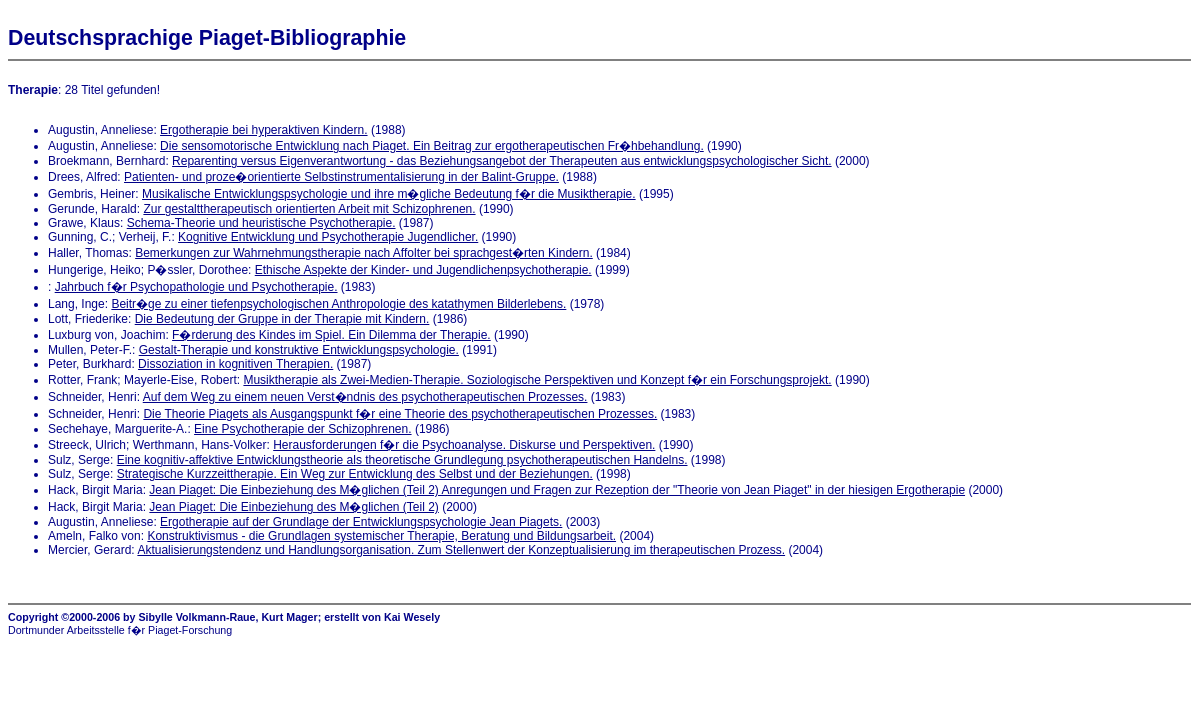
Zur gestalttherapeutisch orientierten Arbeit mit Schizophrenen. (309, 209)
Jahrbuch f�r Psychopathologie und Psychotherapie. (196, 287)
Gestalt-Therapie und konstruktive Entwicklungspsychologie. (299, 350)
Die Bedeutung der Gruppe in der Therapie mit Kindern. (282, 319)
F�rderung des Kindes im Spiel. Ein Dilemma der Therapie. (331, 335)
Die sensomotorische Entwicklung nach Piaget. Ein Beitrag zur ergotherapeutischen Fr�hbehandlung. (432, 146)
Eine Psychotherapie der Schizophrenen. (302, 429)
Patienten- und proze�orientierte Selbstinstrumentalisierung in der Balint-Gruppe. (341, 177)
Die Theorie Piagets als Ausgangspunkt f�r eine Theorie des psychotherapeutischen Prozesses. (400, 414)
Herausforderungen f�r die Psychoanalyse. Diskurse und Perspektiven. (464, 445)
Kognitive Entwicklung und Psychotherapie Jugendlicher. (328, 237)
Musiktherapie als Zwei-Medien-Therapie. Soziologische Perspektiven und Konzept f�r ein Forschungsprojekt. (537, 380)
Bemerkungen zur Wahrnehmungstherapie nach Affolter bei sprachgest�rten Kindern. (364, 253)
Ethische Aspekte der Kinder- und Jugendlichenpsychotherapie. (423, 270)
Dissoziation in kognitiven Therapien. (235, 364)
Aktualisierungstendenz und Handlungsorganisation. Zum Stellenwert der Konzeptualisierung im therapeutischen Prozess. (461, 550)
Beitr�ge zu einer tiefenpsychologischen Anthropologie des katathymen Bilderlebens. (338, 304)
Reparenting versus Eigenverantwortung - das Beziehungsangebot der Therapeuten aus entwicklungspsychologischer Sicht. (502, 161)
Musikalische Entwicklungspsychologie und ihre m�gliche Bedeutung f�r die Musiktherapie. (389, 194)
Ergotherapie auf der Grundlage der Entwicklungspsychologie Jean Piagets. (361, 522)
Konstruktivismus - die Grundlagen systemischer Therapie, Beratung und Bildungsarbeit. (381, 536)
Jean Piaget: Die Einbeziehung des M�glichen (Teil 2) (294, 507)
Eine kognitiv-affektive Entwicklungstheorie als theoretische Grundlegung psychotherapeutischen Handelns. (402, 460)
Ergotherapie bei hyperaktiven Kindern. (263, 130)
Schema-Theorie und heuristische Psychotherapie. (261, 223)
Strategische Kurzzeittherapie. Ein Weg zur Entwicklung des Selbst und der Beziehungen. (355, 474)
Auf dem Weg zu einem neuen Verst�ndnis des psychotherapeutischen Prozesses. (365, 397)
